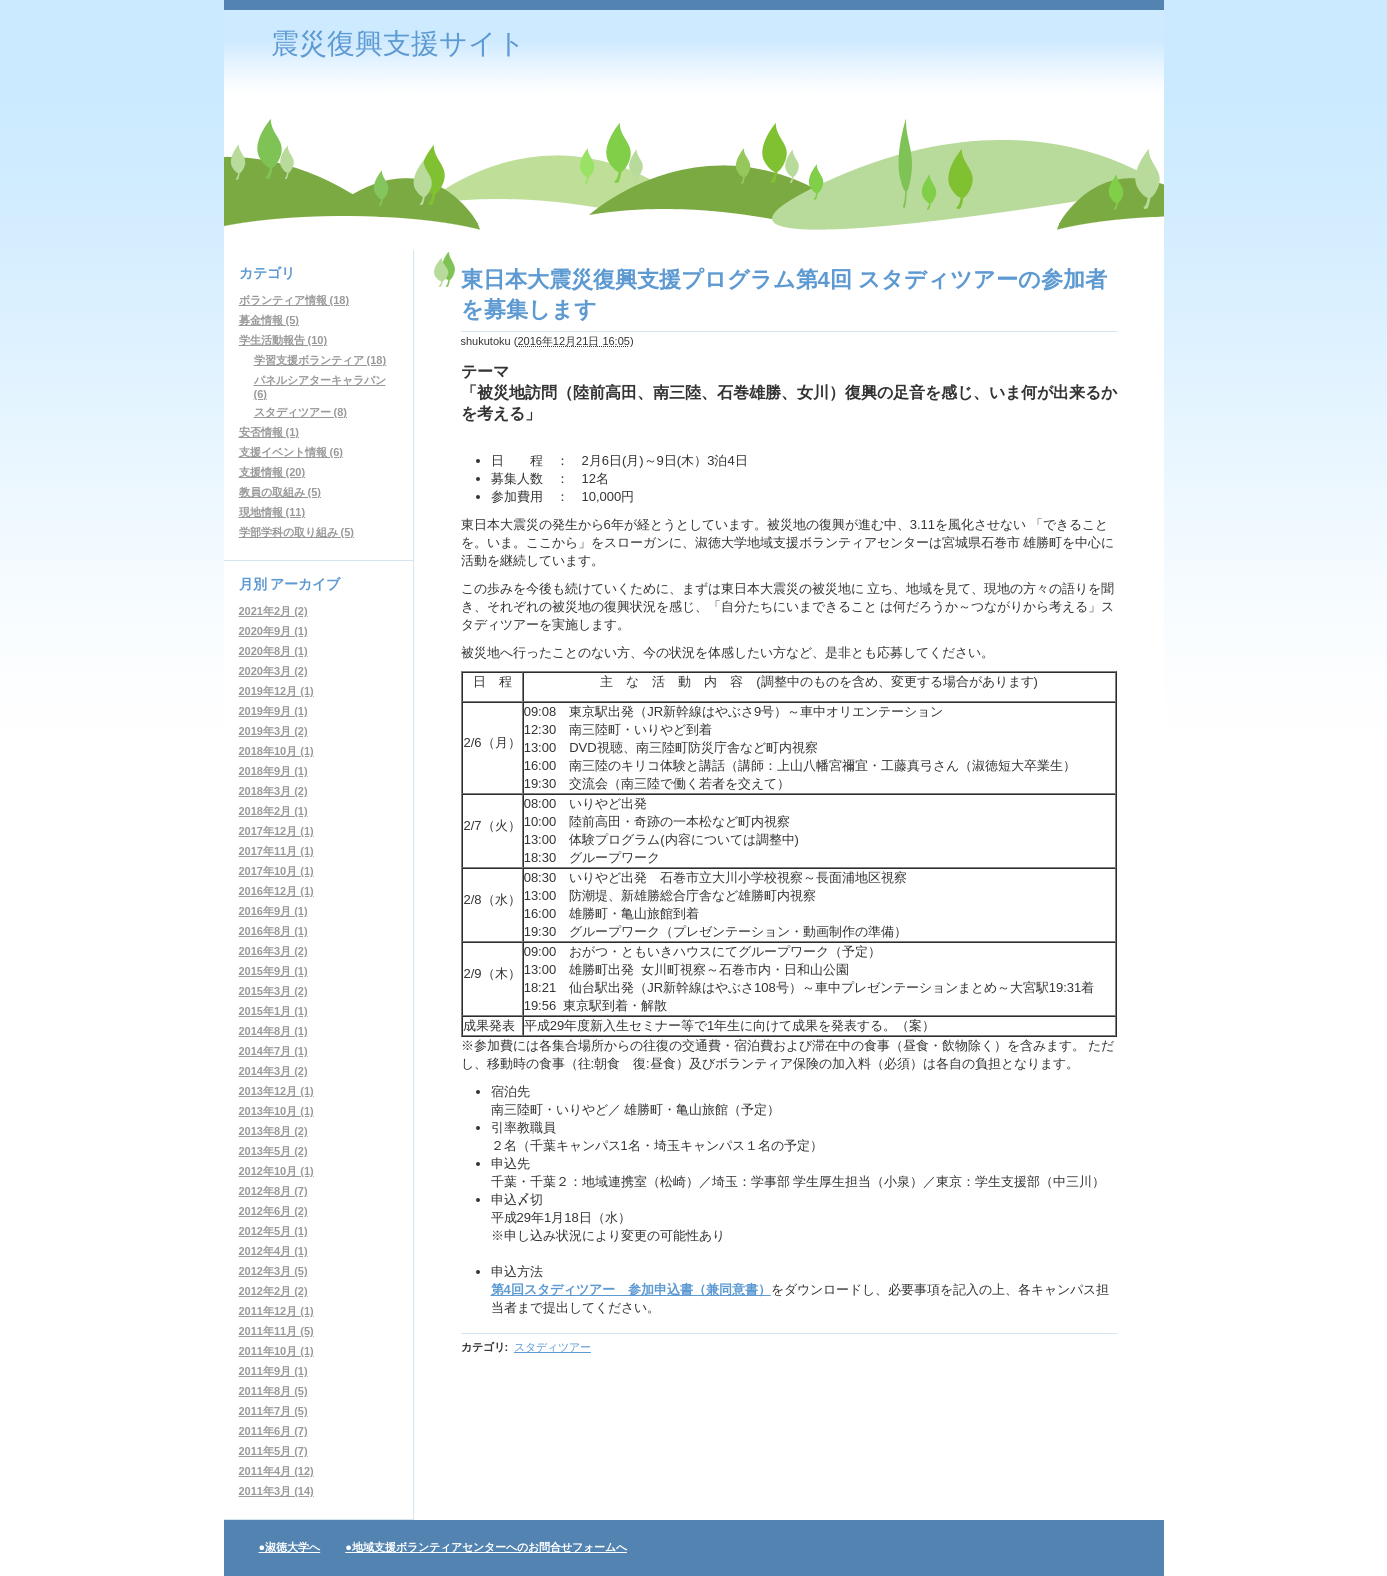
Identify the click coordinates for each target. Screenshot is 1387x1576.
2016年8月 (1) (273, 931)
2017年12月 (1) (276, 831)
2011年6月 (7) (273, 1431)
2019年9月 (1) (273, 711)
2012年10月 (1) (276, 1171)
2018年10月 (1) (276, 751)
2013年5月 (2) (273, 1151)
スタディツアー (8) (301, 412)
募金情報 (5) (269, 320)
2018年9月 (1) (273, 771)
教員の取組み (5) (280, 492)
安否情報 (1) (269, 432)
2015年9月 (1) (273, 971)
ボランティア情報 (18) (294, 300)
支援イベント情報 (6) (291, 452)
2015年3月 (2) (273, 991)
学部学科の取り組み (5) (297, 532)
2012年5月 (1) (273, 1231)
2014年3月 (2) (273, 1071)
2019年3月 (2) (273, 731)
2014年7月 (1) (273, 1051)
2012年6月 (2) (273, 1211)
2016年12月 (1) (276, 891)
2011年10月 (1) (276, 1351)
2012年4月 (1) (273, 1251)
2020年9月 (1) (273, 631)
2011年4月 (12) (276, 1471)
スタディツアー (552, 1347)
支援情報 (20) (272, 472)
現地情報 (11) (272, 512)
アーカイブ (305, 584)
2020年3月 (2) (273, 671)
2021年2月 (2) (273, 611)
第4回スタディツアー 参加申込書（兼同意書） (631, 1289)
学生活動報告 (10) (283, 340)
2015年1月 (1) (273, 1011)
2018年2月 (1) (273, 811)
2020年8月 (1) (273, 651)
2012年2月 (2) (273, 1291)
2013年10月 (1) (276, 1111)
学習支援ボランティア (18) (320, 360)
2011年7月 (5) (273, 1411)
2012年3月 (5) (273, 1271)
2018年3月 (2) (273, 791)
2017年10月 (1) (276, 871)
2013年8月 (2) (273, 1131)
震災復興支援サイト (398, 43)
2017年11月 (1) (276, 851)
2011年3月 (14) (276, 1491)
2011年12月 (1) (276, 1311)
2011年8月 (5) (273, 1391)
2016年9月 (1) (273, 911)
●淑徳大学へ (290, 1547)
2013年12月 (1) (276, 1091)
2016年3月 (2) (273, 951)
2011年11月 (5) (276, 1331)
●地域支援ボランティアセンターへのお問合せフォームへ (486, 1547)
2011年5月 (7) (273, 1451)
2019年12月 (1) (276, 691)
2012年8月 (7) (273, 1191)
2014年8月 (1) (273, 1031)
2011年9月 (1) (273, 1371)
